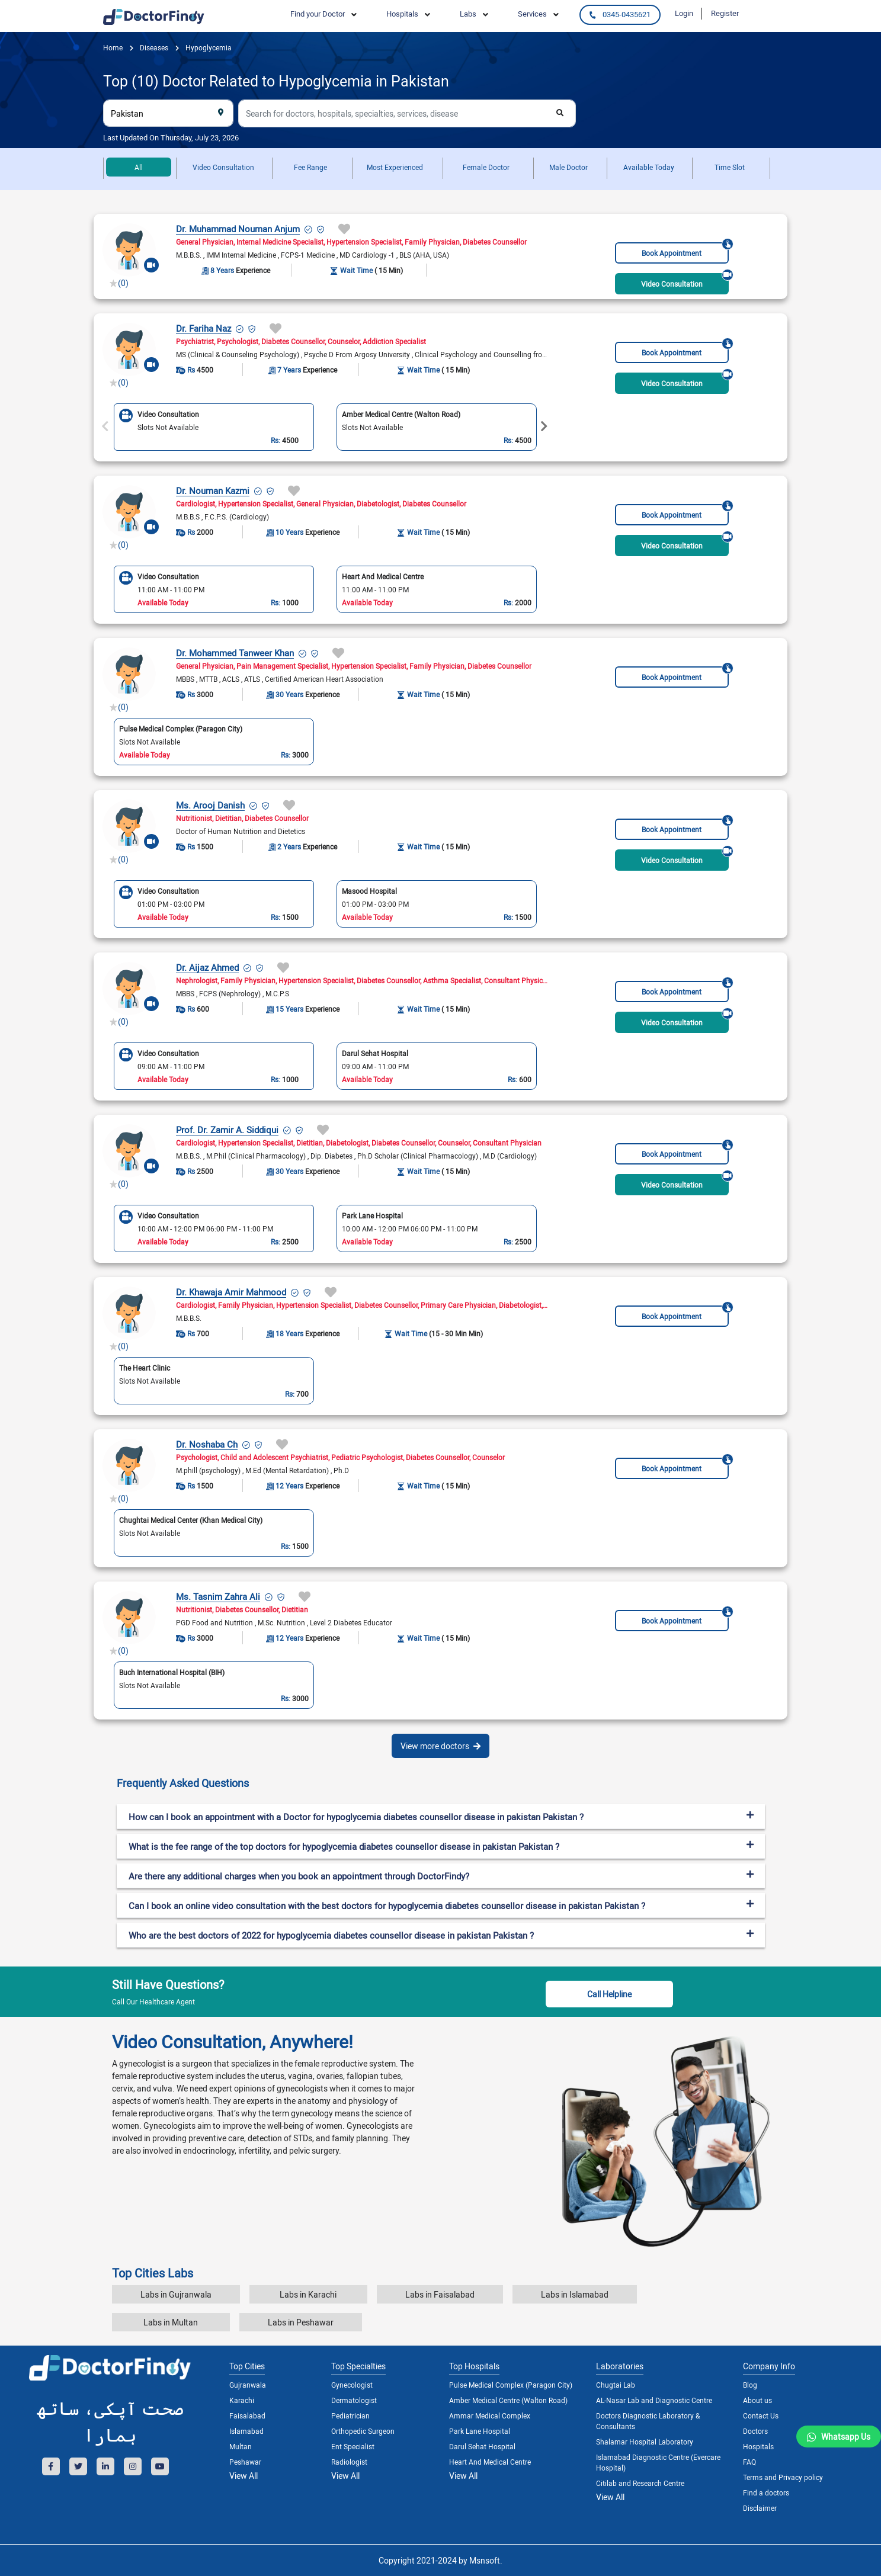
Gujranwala (247, 2384)
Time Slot (730, 167)
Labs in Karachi (308, 2294)
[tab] (441, 1783)
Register (725, 13)
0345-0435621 (620, 14)
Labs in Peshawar (301, 2322)
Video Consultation (223, 167)
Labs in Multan (170, 2322)
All (138, 167)
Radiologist (349, 2461)
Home (113, 47)
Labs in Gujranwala (176, 2294)
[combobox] (168, 113)
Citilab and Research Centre (640, 2483)
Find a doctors (766, 2492)
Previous (105, 426)
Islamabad (246, 2431)
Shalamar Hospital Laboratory (644, 2441)
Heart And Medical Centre (490, 2461)
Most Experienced (395, 167)
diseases (153, 47)
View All (243, 2475)
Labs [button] (468, 13)
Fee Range (310, 167)
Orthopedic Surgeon (363, 2431)
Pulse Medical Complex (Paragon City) (510, 2384)
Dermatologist (354, 2400)
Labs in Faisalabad (440, 2294)
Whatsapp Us (845, 2436)
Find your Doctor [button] (317, 13)
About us (757, 2400)
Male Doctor (568, 167)
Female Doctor (486, 167)
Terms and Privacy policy (783, 2477)
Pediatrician (350, 2415)
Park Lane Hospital (479, 2431)
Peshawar (245, 2461)
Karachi (241, 2400)
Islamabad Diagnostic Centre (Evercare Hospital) (658, 2462)
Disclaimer (760, 2508)
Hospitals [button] (402, 13)
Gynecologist (352, 2384)
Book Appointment (685, 250)
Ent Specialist (352, 2446)
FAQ (749, 2461)
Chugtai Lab (615, 2384)
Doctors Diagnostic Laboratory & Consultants (648, 2421)
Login (684, 13)
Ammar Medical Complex (489, 2415)
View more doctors (440, 1745)
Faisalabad (247, 2415)
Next (544, 426)
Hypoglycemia (208, 47)
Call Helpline (609, 1994)
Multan (240, 2446)
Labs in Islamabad (574, 2294)
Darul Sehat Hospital (482, 2446)
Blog (750, 2384)
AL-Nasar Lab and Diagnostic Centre (654, 2400)
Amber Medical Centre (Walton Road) (508, 2400)
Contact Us (761, 2415)
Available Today (648, 167)
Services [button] (532, 13)
